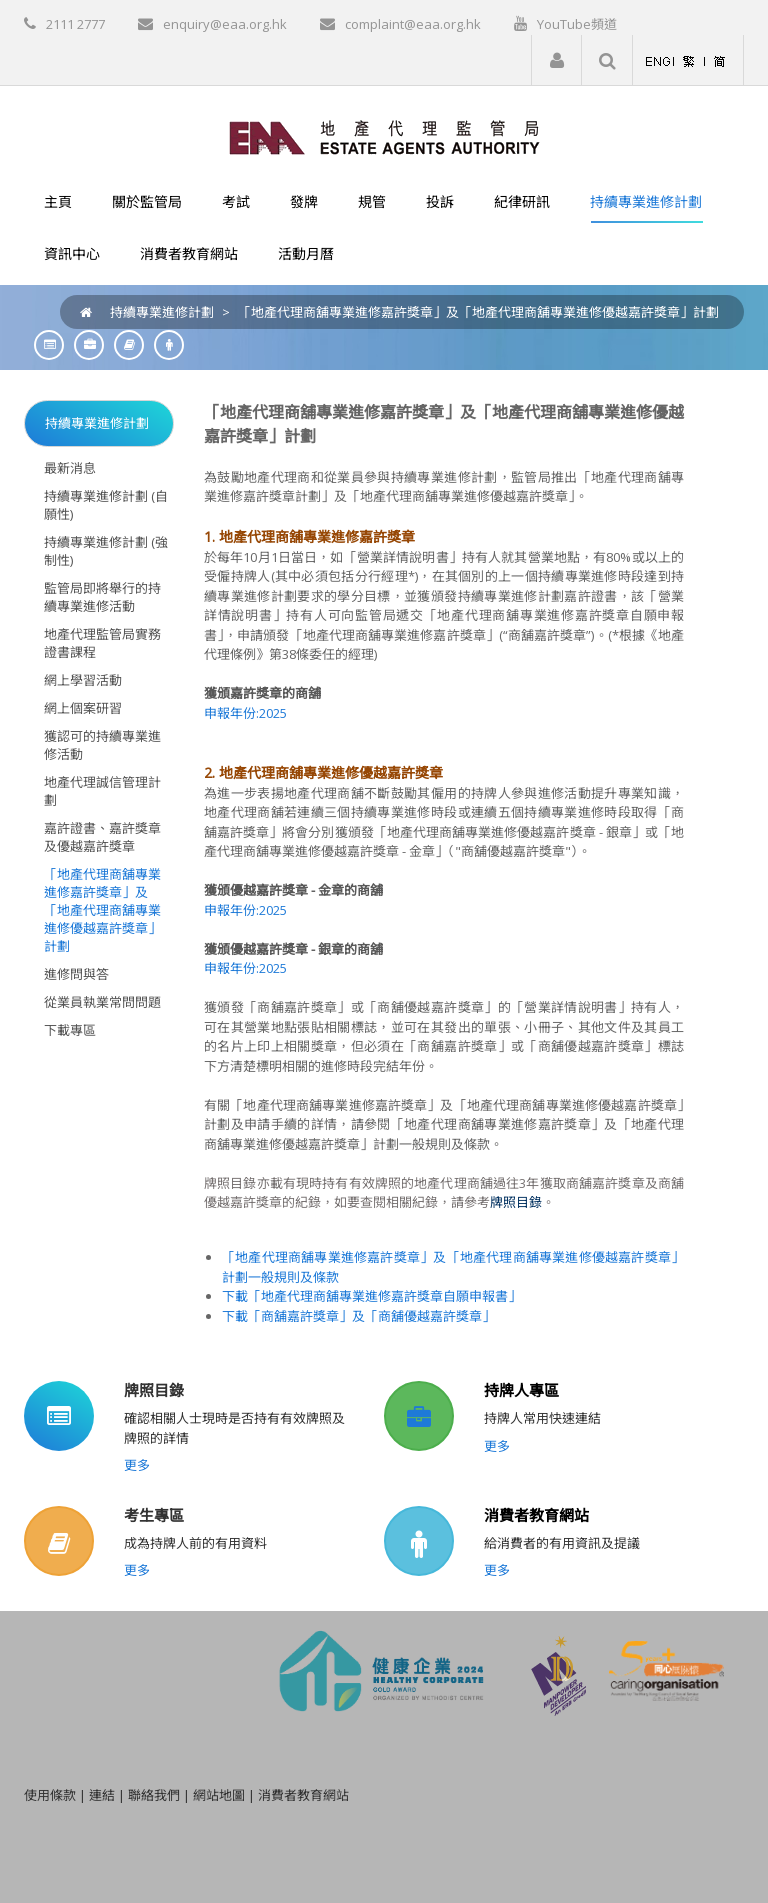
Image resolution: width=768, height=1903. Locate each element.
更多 (137, 1465)
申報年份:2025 (245, 713)
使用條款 (50, 1795)
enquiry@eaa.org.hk (225, 24)
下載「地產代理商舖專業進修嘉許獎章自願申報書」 (371, 1296)
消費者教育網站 (536, 1515)
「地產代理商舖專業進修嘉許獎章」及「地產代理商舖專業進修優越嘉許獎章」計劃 (478, 312)
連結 (102, 1795)
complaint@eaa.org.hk (413, 24)
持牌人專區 (521, 1390)
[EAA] (384, 136)
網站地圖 (219, 1795)
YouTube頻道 (577, 24)
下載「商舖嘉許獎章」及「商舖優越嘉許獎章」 (358, 1316)
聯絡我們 (154, 1795)
